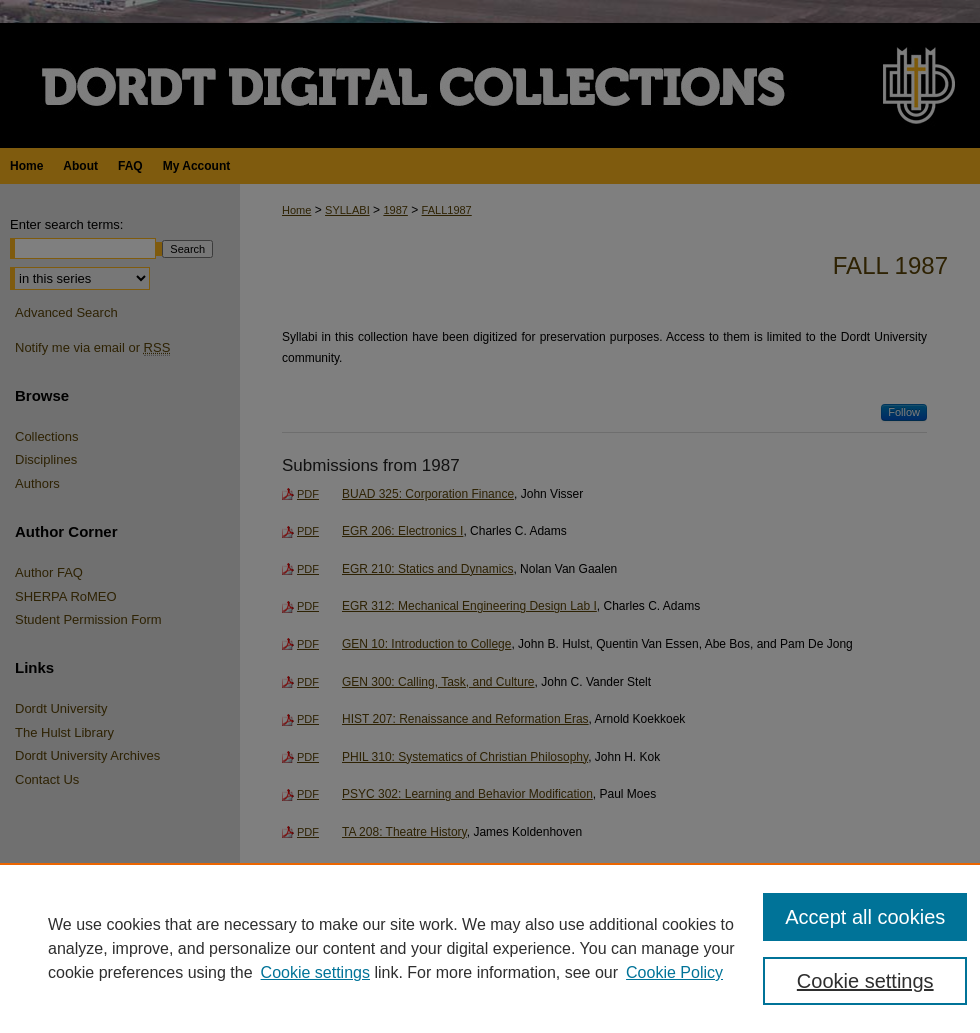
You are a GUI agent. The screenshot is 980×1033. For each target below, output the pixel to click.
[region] (490, 948)
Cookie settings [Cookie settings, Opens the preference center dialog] (865, 981)
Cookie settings (315, 972)
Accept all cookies (865, 917)
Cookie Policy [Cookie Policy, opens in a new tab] (674, 972)
